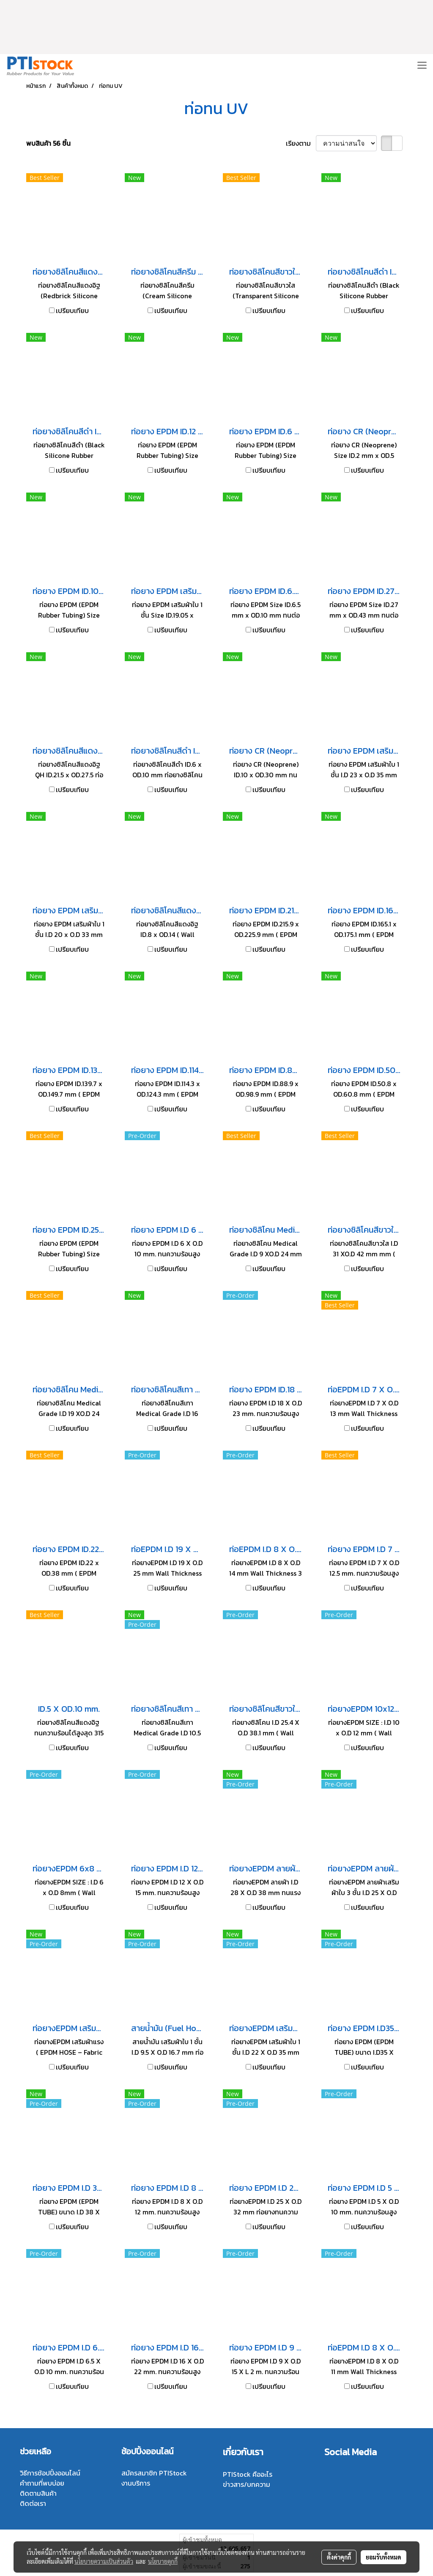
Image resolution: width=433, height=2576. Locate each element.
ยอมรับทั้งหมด (383, 2557)
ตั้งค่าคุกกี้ (339, 2557)
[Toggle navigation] (422, 66)
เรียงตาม (301, 143)
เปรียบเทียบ (72, 310)
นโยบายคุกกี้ (163, 2561)
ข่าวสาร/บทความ (246, 2484)
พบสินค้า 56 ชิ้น (48, 143)
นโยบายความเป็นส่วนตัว (103, 2561)
